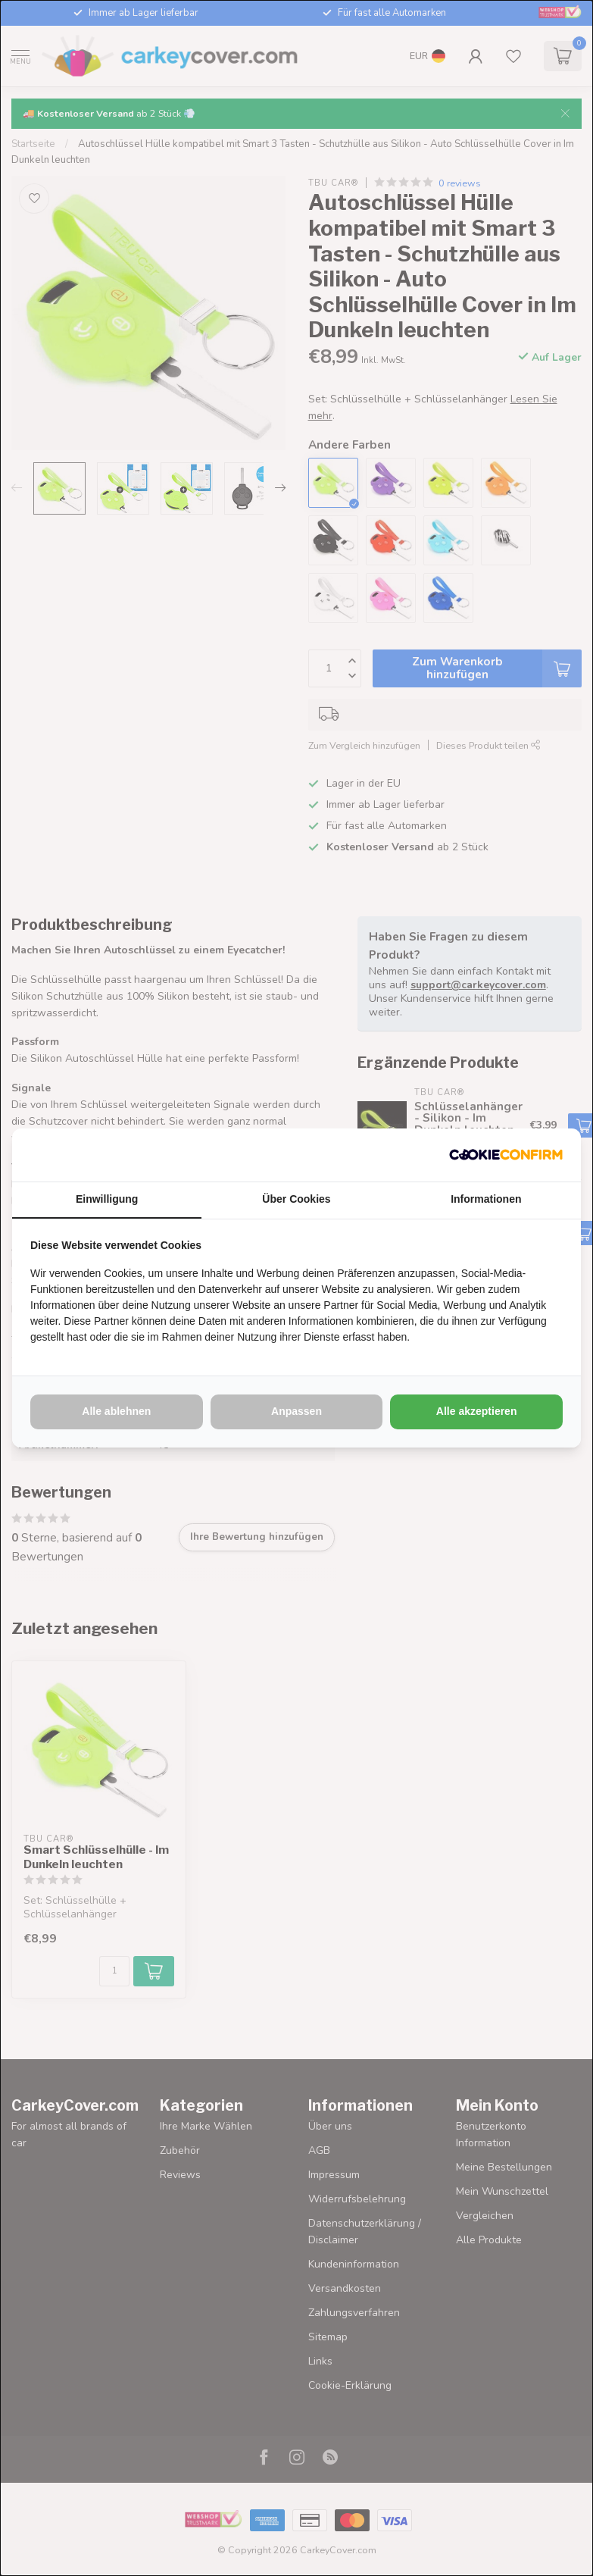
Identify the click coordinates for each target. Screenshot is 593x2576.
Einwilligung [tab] (107, 1199)
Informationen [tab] (486, 1199)
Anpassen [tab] (296, 1411)
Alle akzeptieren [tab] (476, 1411)
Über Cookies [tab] (296, 1199)
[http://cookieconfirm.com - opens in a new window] (506, 1155)
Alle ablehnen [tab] (116, 1411)
